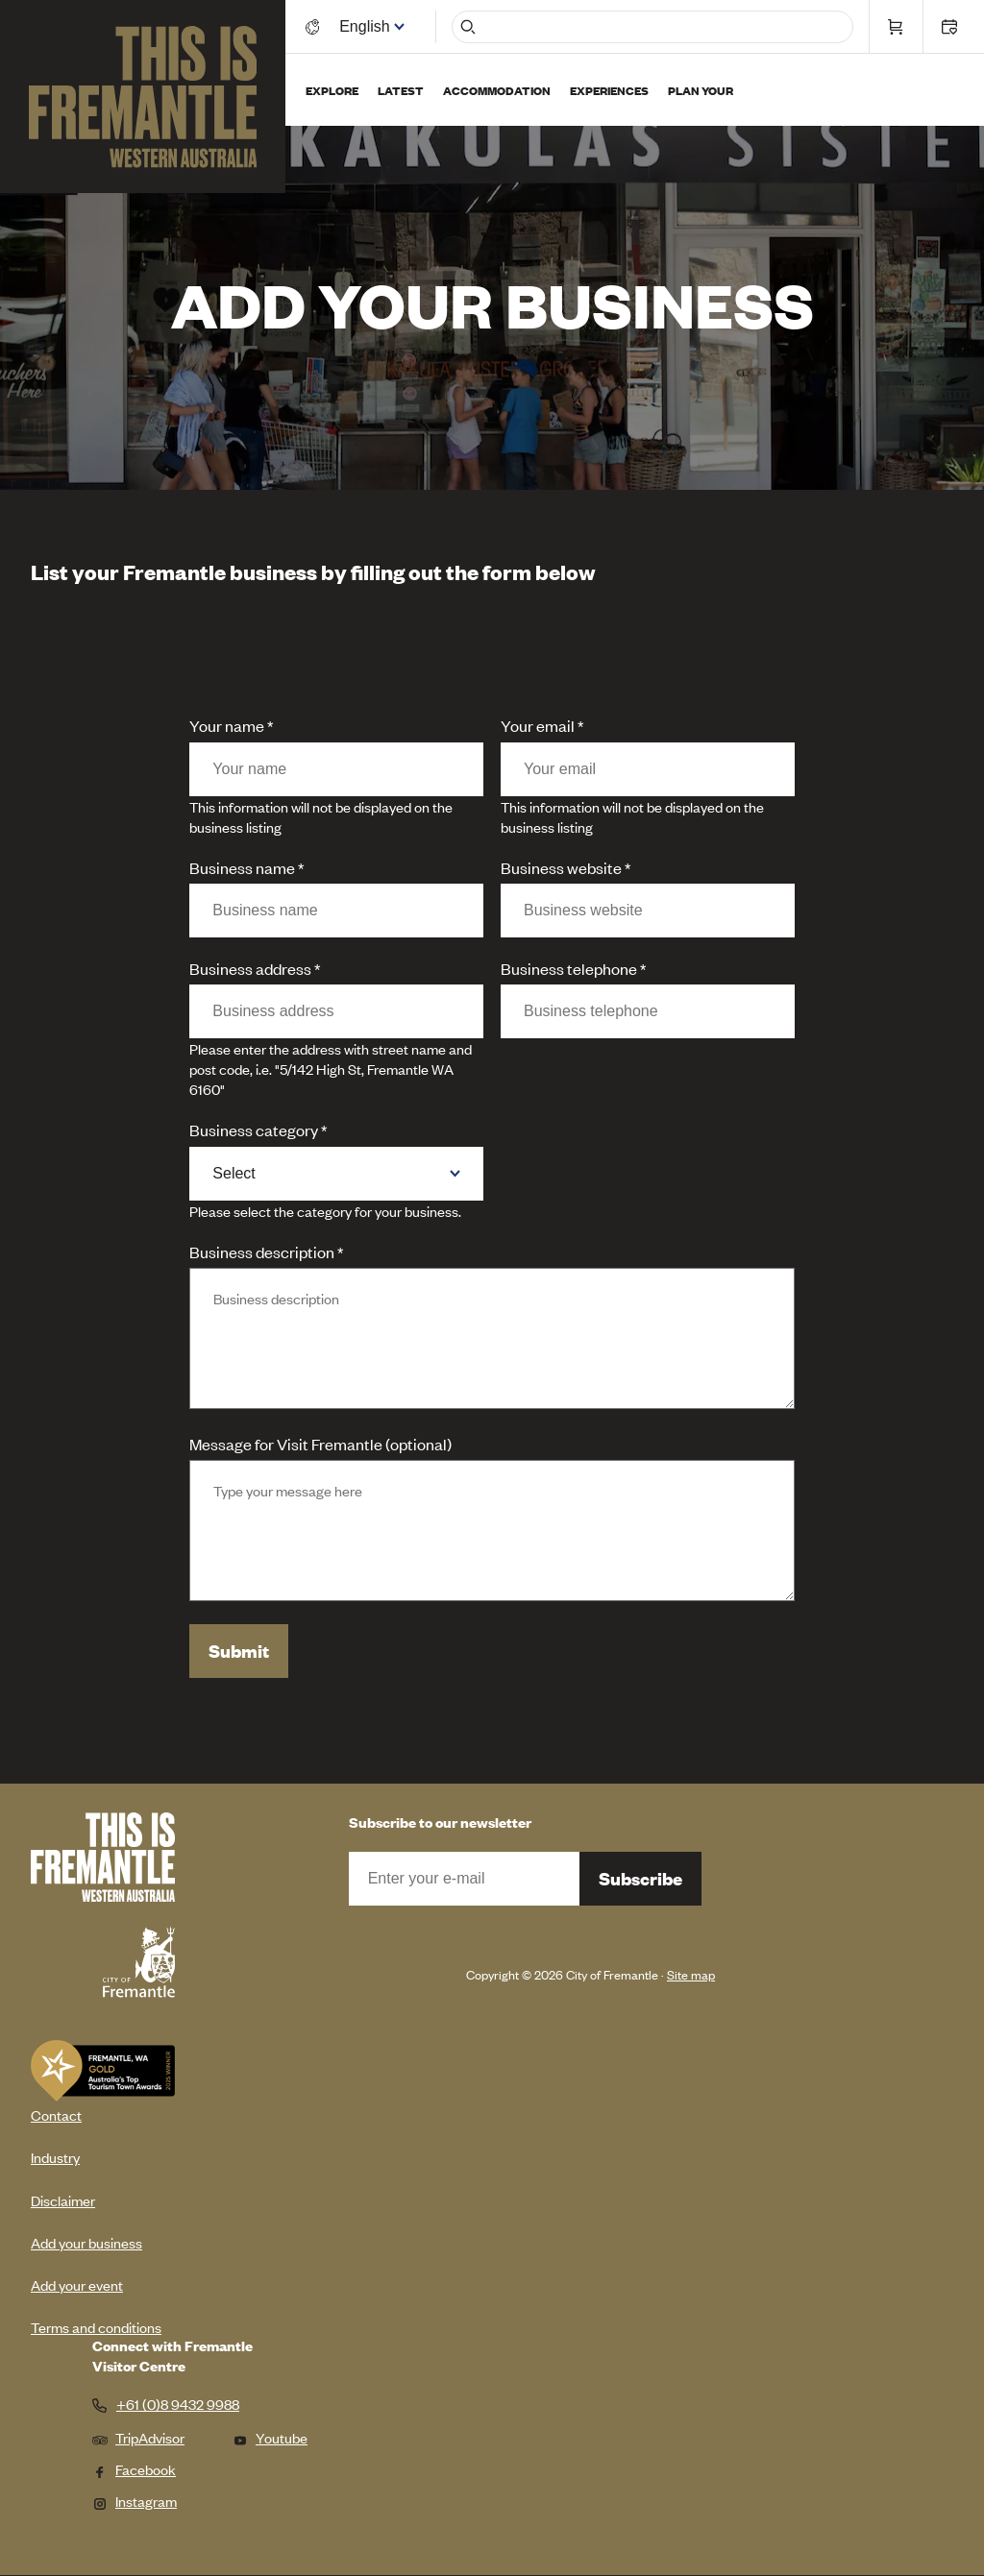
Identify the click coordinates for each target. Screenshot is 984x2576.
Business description (261, 1251)
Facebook (134, 2469)
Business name (242, 867)
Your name (226, 725)
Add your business (86, 2242)
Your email (538, 725)
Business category (253, 1129)
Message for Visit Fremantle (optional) (320, 1443)
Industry (55, 2157)
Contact (56, 2114)
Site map (691, 1974)
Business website (561, 867)
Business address (250, 968)
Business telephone (569, 968)
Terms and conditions (96, 2327)
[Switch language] (368, 26)
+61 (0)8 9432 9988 (177, 2404)
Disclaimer (63, 2200)
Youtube (270, 2437)
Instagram (134, 2501)
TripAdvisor (138, 2437)
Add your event (77, 2284)
